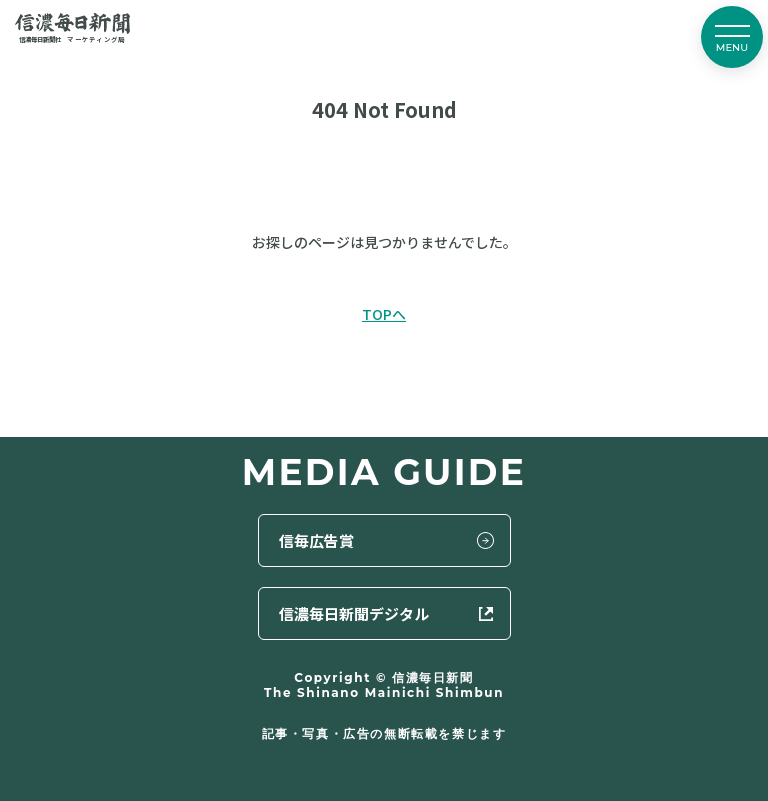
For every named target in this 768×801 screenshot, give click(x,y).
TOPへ (384, 314)
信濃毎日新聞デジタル (354, 613)
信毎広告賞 (316, 540)
